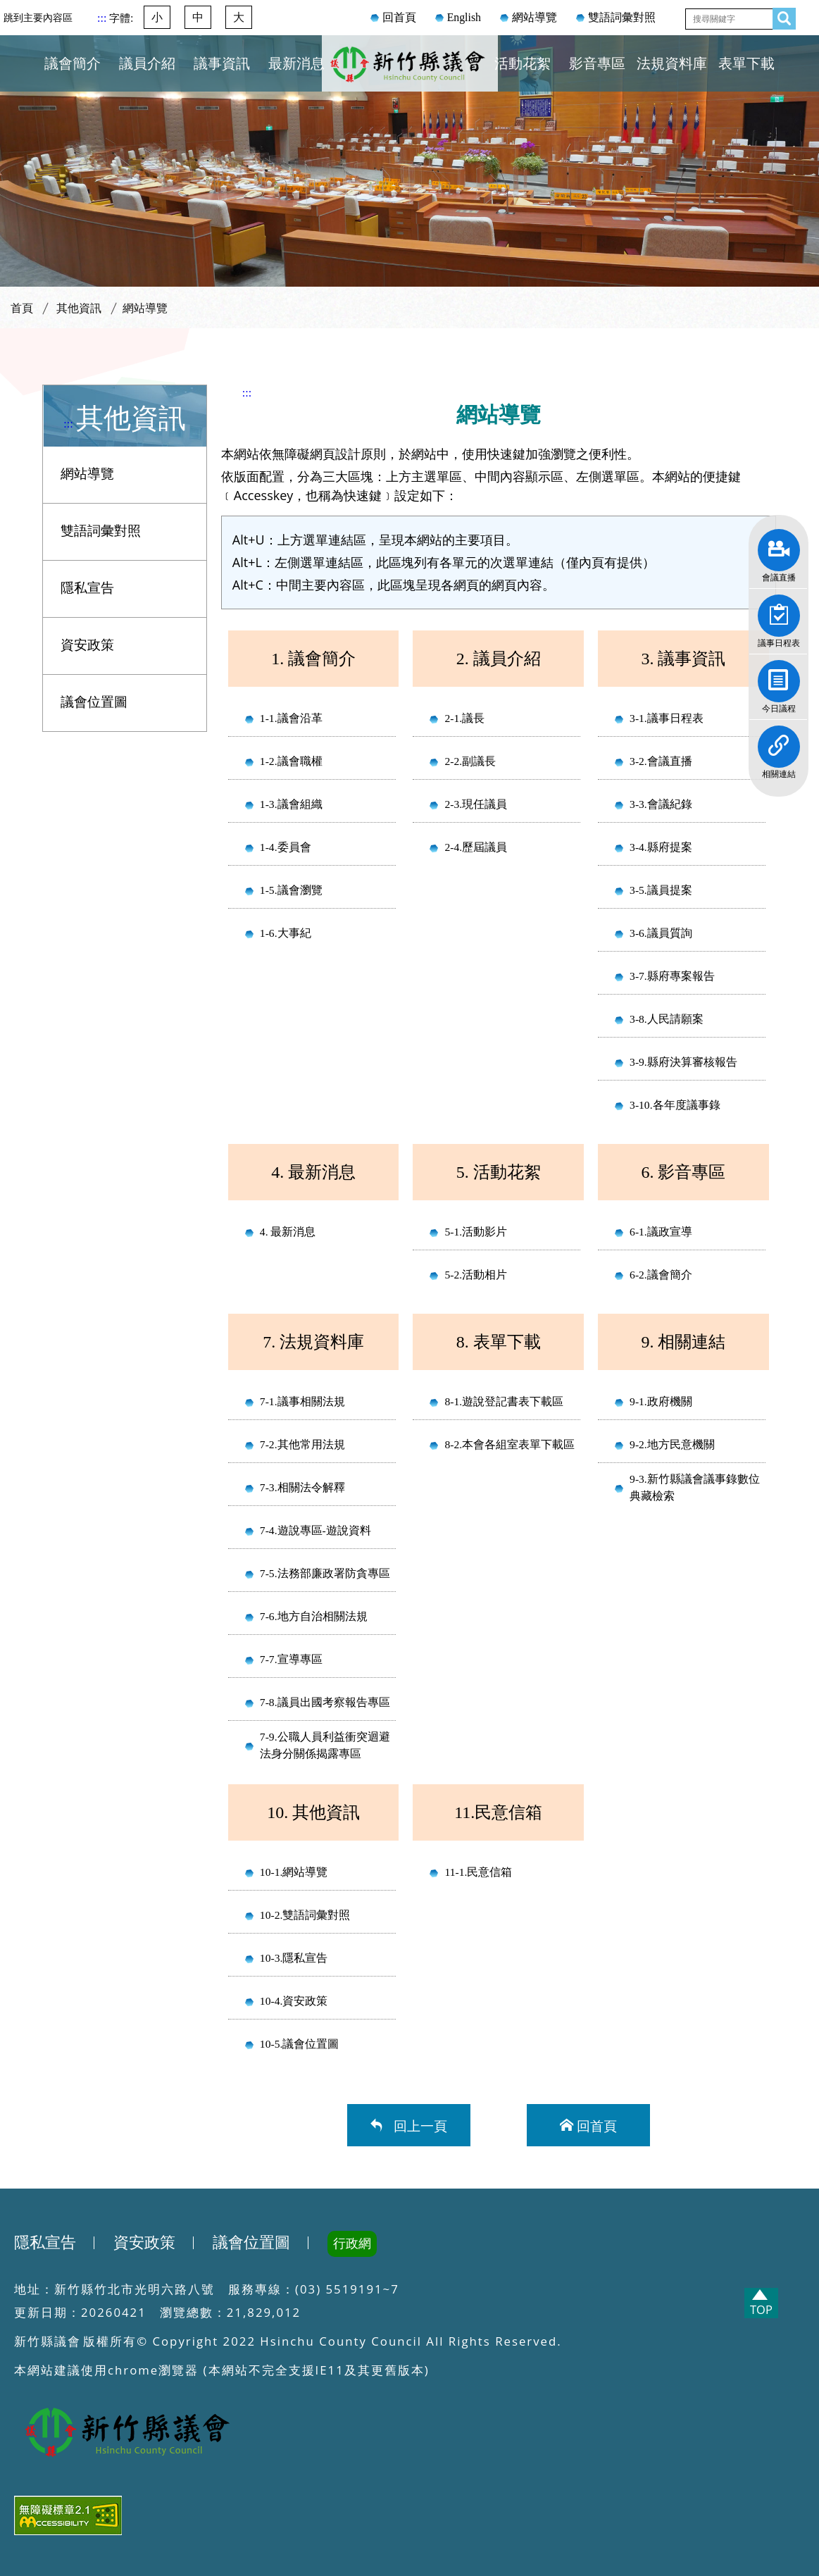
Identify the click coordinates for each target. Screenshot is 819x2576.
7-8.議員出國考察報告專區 (325, 1702)
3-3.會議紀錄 (661, 804)
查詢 (780, 16)
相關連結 (779, 742)
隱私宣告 (87, 587)
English (464, 17)
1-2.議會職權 (291, 761)
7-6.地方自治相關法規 (314, 1616)
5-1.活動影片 (475, 1232)
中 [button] (198, 17)
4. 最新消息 (288, 1232)
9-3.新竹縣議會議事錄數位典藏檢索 (695, 1487)
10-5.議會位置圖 (299, 2044)
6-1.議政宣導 (661, 1232)
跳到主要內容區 (38, 17)
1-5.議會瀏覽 (291, 890)
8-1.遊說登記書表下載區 (503, 1401)
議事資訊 (222, 63)
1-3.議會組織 (291, 804)
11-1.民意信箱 (478, 1872)
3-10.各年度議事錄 (675, 1105)
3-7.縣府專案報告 (672, 976)
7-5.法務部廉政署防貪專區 (325, 1573)
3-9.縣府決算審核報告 (683, 1062)
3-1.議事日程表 (667, 718)
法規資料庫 (672, 63)
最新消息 (296, 63)
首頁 (22, 308)
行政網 (352, 2243)
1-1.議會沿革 (291, 718)
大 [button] (238, 17)
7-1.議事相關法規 (302, 1401)
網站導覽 (534, 17)
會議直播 (779, 545)
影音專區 (597, 63)
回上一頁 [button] (417, 2125)
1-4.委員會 (285, 847)
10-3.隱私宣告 (293, 1958)
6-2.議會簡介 (661, 1275)
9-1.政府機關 (661, 1401)
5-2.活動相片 (475, 1275)
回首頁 (399, 17)
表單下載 (746, 63)
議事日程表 (779, 611)
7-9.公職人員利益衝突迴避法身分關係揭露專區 (325, 1745)
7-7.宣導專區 (291, 1659)
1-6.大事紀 (285, 933)
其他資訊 (78, 308)
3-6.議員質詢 (661, 933)
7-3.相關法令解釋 (302, 1487)
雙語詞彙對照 (622, 17)
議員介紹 (147, 63)
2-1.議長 (464, 718)
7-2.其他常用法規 (302, 1444)
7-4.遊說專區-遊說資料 (315, 1530)
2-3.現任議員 (475, 804)
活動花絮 (522, 63)
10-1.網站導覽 (293, 1872)
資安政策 (87, 644)
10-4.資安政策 (293, 2001)
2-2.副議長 (470, 761)
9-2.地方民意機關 (672, 1444)
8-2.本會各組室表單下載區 (509, 1444)
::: (103, 18)
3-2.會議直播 (661, 761)
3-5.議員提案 (661, 890)
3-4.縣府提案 (661, 847)
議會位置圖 (94, 702)
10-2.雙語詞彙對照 (305, 1915)
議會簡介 (72, 63)
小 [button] (157, 17)
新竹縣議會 (410, 80)
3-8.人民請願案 (667, 1019)
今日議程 (779, 676)
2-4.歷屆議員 (475, 847)
